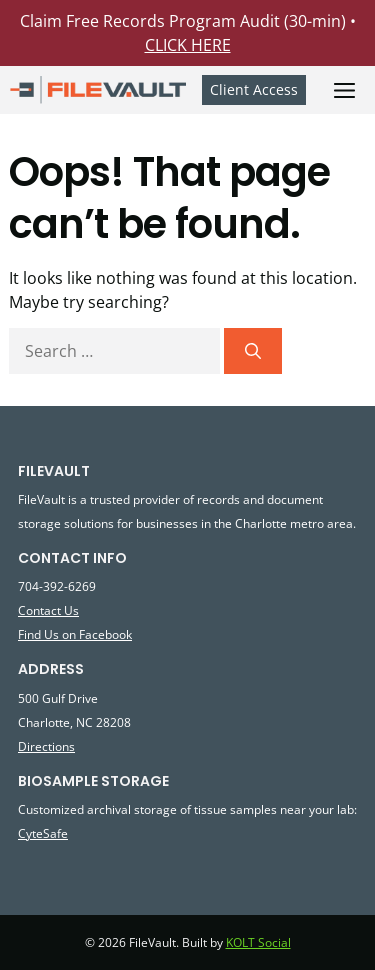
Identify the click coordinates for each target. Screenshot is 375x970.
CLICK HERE (188, 45)
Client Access (254, 89)
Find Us (40, 634)
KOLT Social (258, 942)
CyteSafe (43, 833)
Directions (46, 746)
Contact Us (48, 610)
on (69, 634)
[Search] (253, 351)
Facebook (104, 634)
